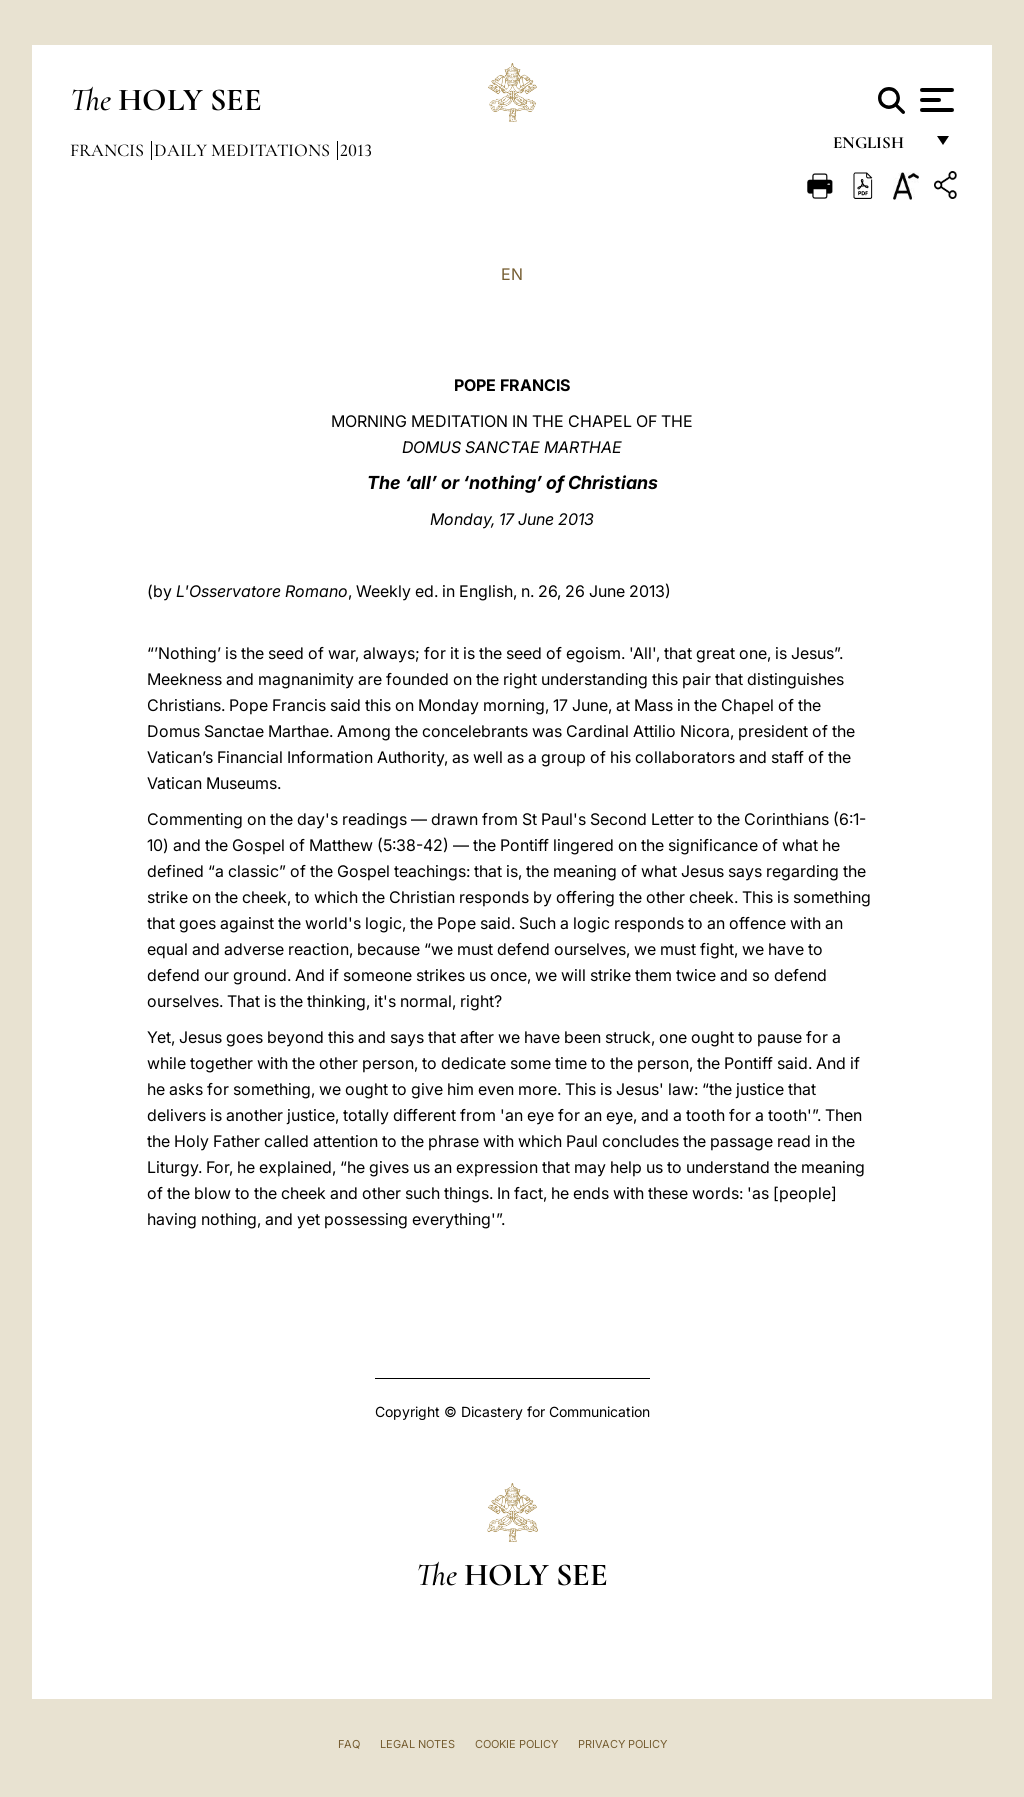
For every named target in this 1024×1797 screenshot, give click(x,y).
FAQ (349, 1744)
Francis (109, 150)
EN (512, 274)
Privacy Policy (622, 1744)
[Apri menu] (934, 100)
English (877, 147)
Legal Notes (417, 1744)
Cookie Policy (516, 1744)
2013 (356, 150)
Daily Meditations (244, 150)
